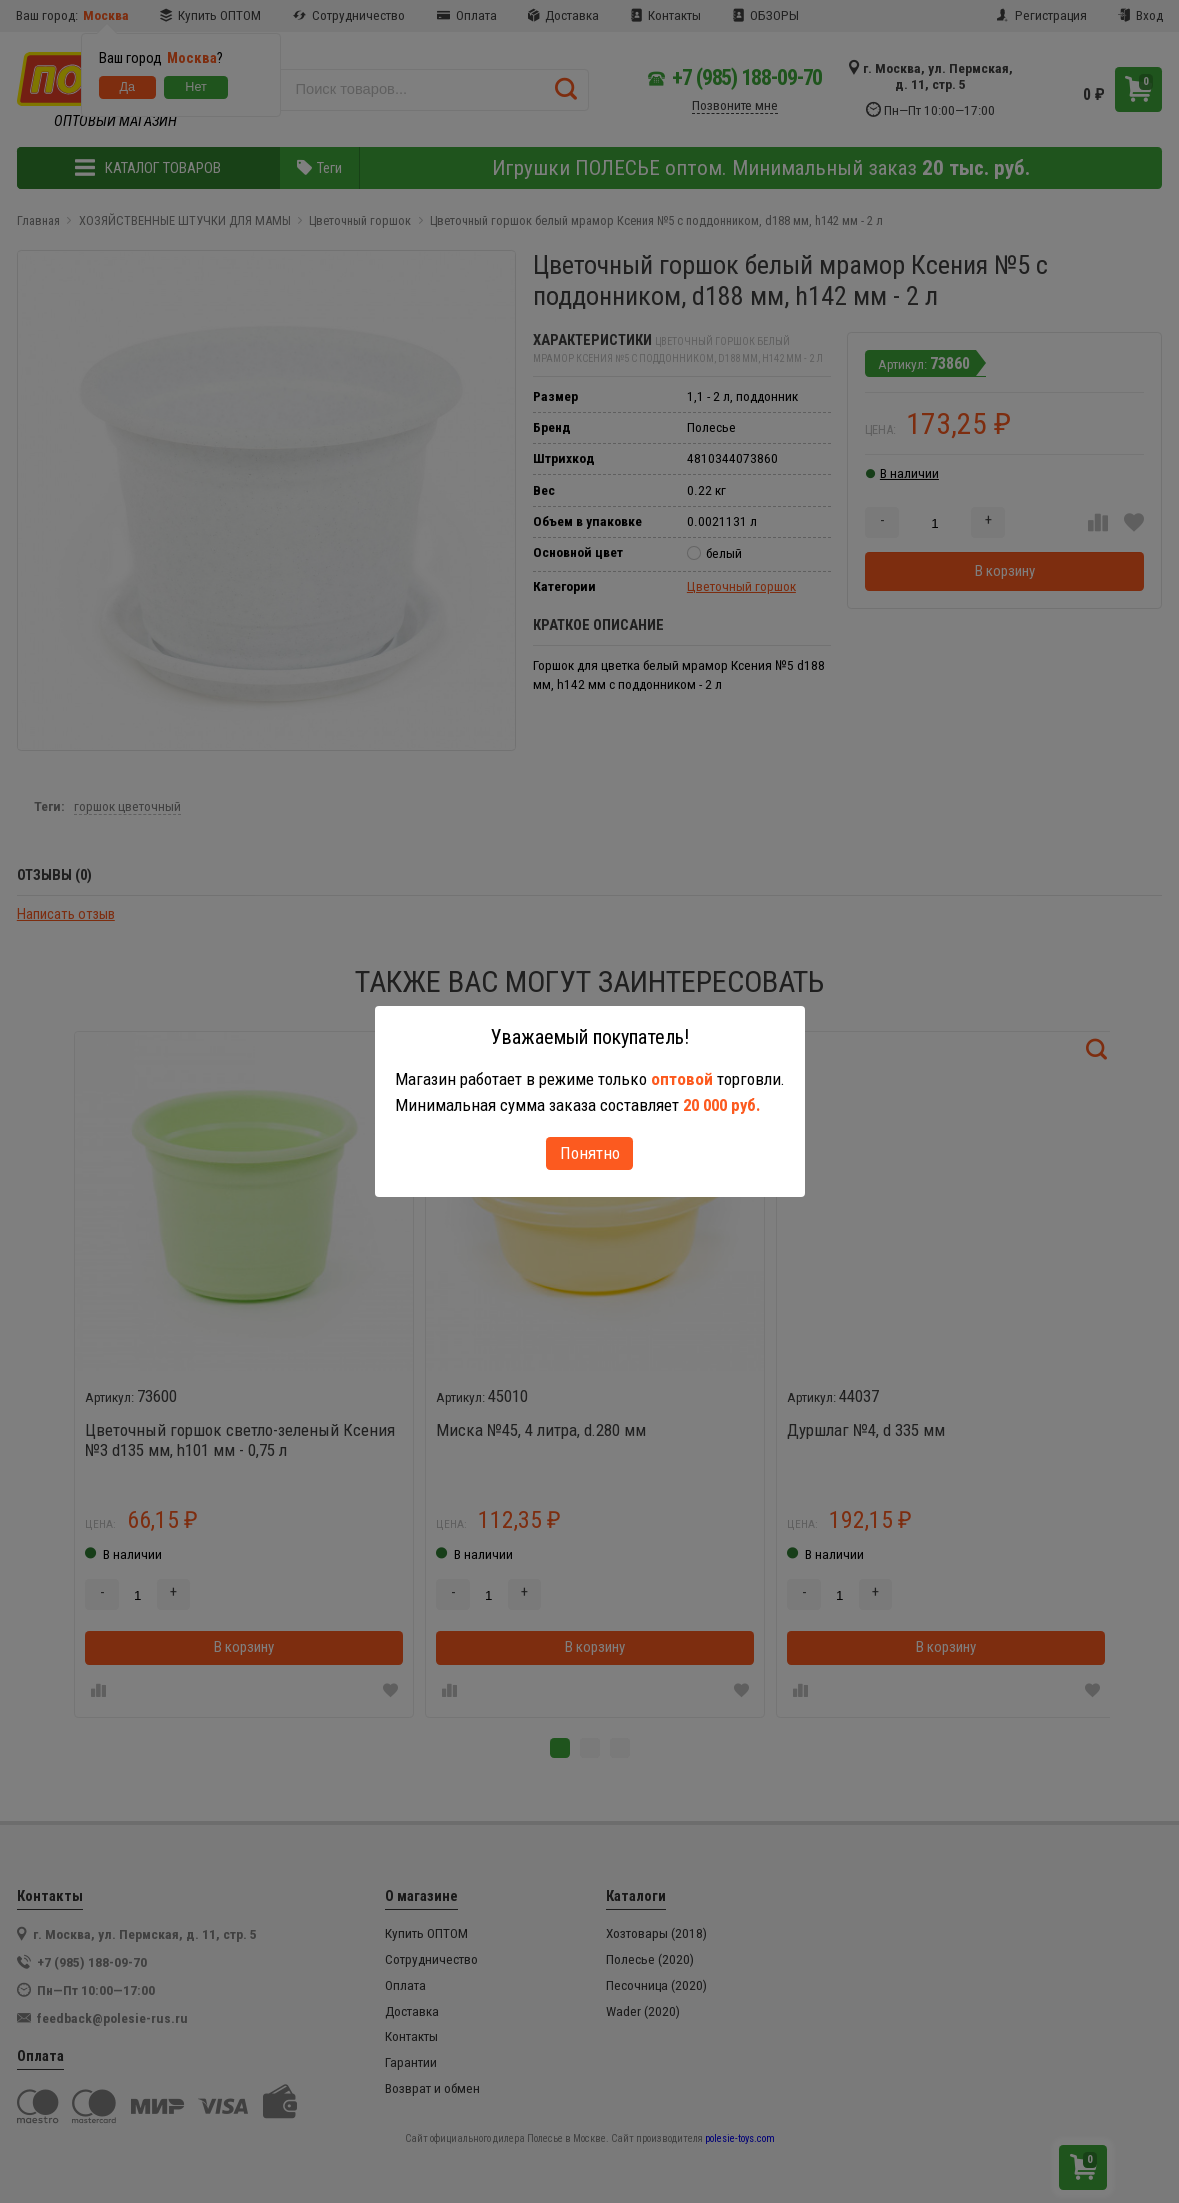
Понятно (590, 1153)
